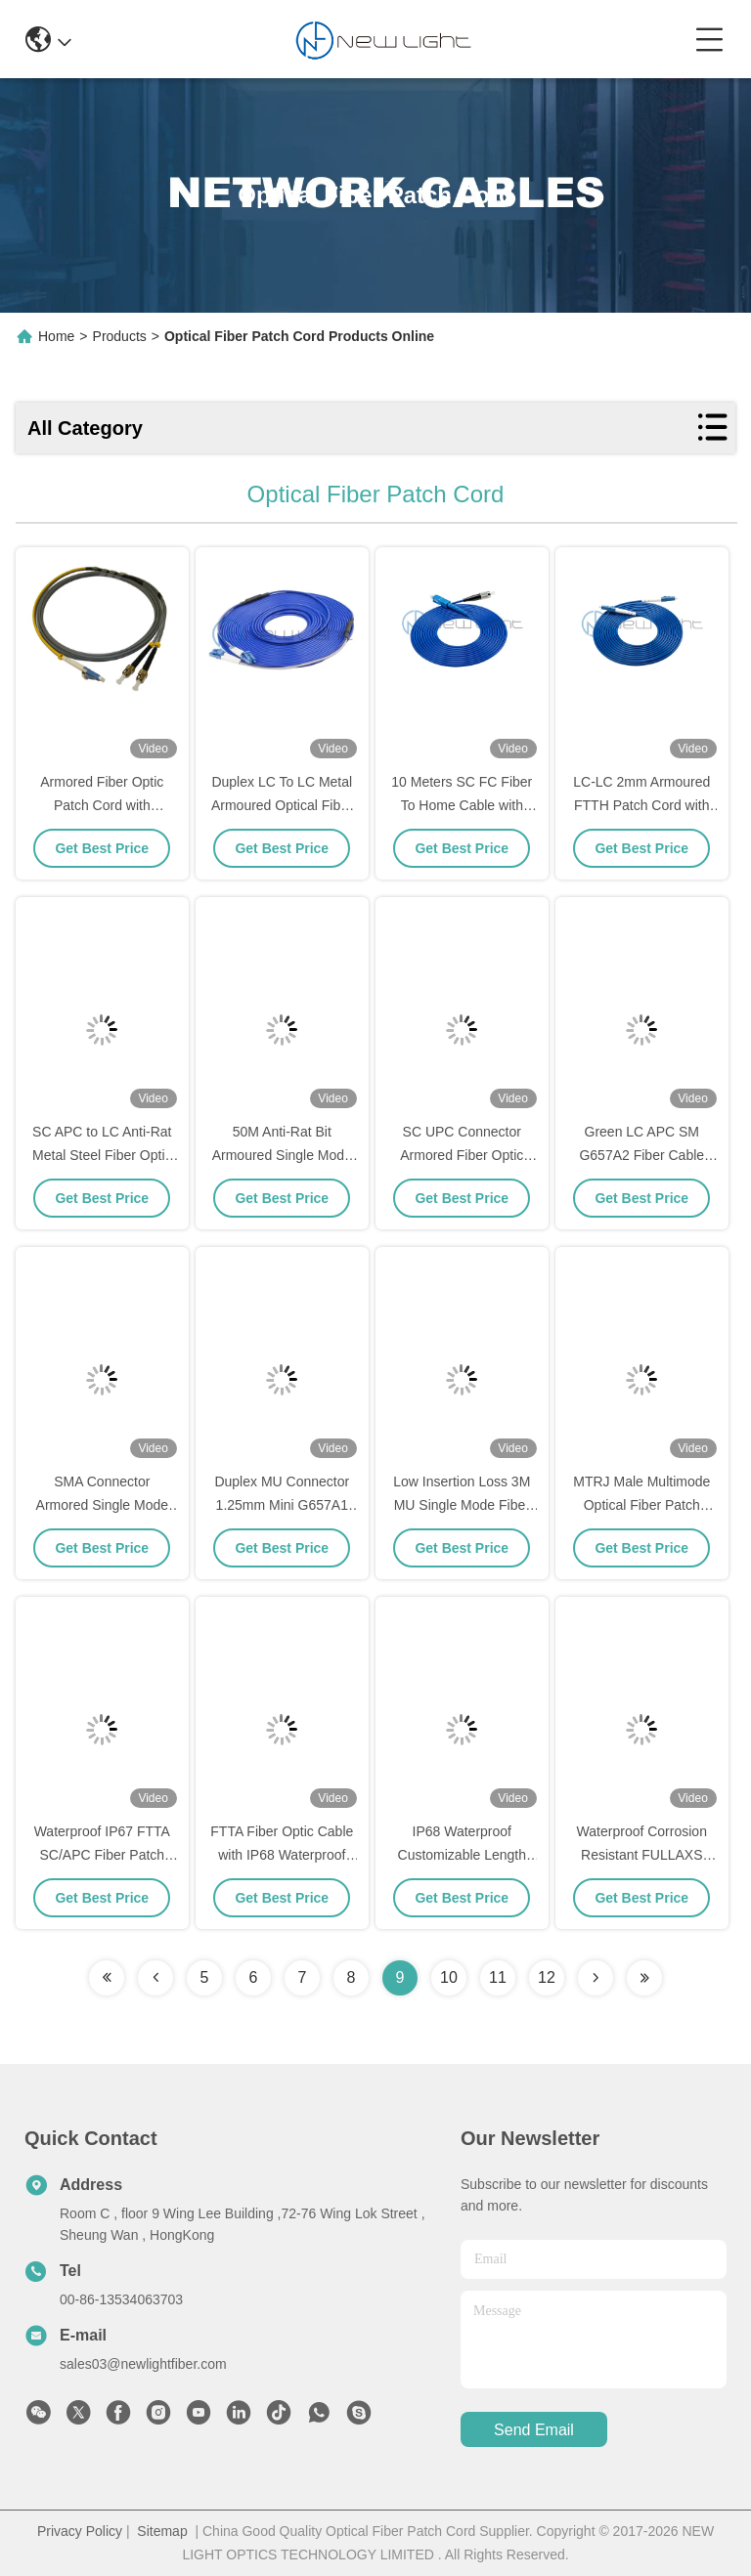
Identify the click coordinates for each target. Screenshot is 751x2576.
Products (120, 336)
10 (449, 1977)
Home (56, 336)
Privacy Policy (79, 2531)
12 (546, 1977)
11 (498, 1977)
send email (534, 2430)
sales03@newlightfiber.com (143, 2364)
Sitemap (162, 2531)
